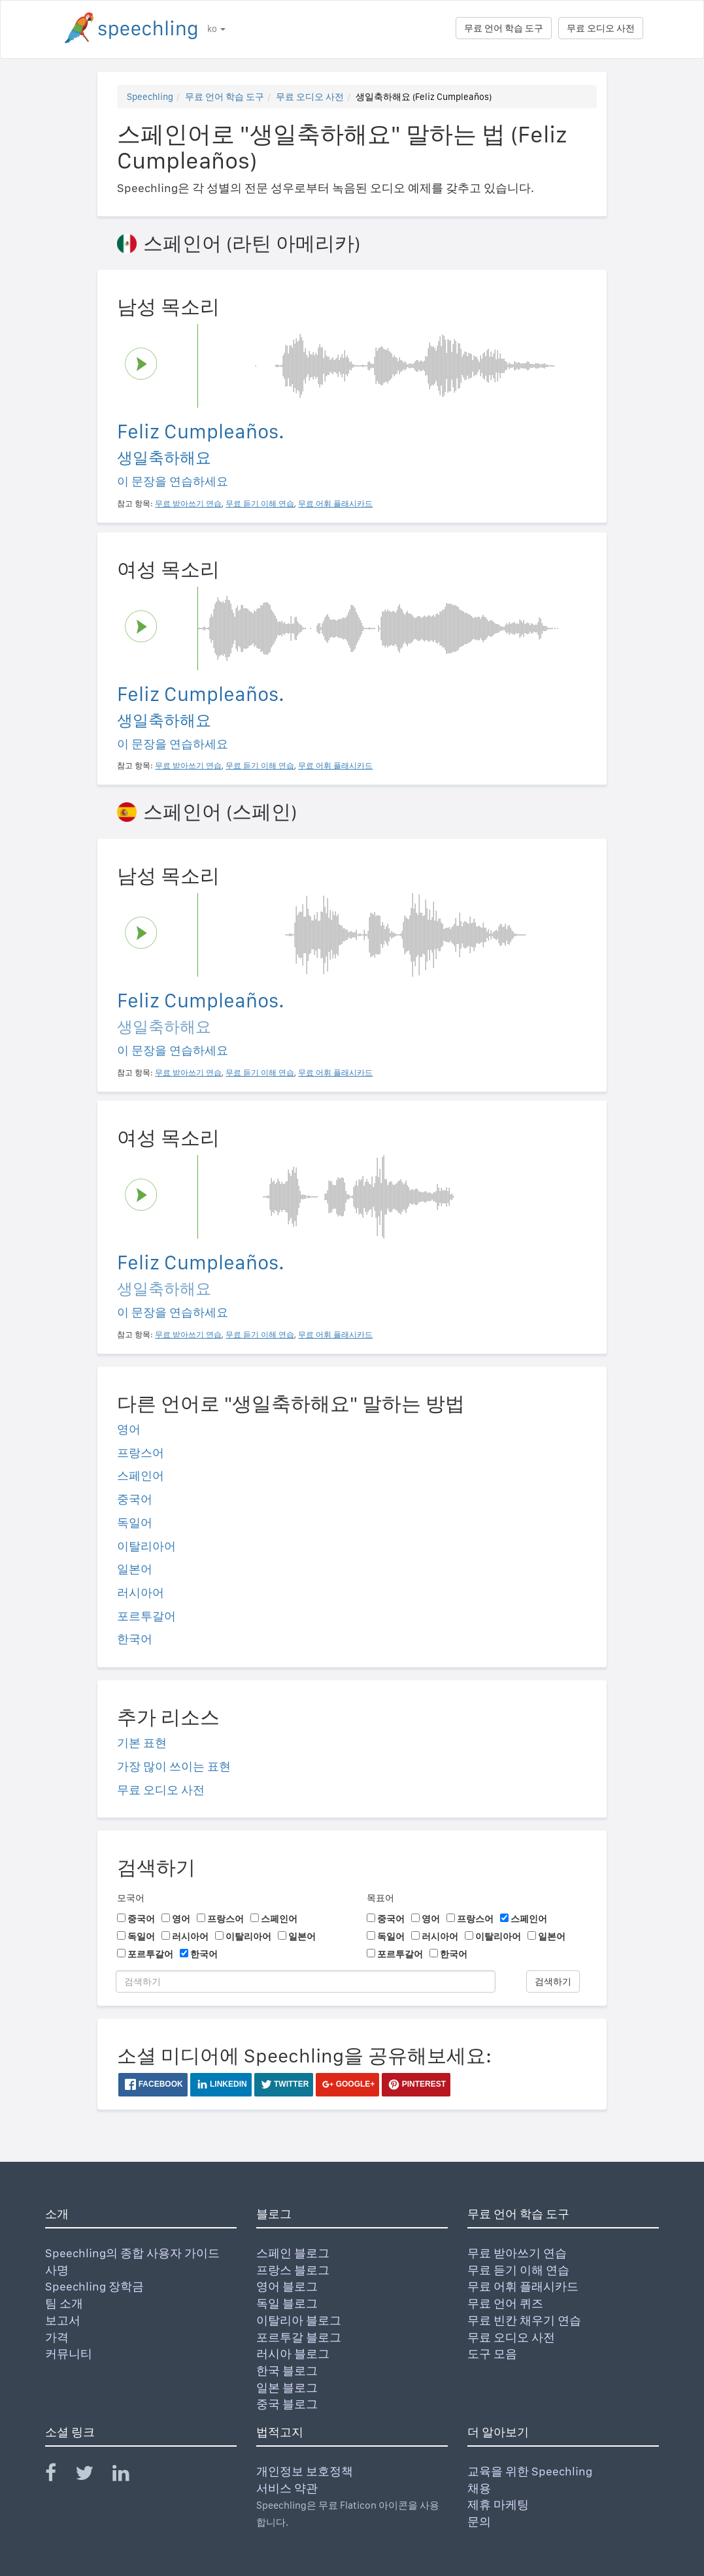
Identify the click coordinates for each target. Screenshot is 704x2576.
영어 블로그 (287, 2286)
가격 (57, 2337)
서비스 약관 (287, 2488)
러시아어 (140, 1592)
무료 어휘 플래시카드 (522, 2286)
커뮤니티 (68, 2353)
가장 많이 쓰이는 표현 (174, 1766)
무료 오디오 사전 (601, 28)
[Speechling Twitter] (92, 2476)
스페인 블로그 (292, 2253)
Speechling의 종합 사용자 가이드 (132, 2253)
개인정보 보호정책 (304, 2471)
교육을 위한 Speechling (529, 2471)
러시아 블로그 (292, 2353)
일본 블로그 (287, 2387)
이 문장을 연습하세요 (172, 481)
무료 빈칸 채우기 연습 (524, 2320)
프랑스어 (140, 1452)
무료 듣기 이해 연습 (518, 2270)
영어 (129, 1429)
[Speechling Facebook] (59, 2476)
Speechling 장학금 (94, 2286)
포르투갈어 (146, 1616)
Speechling (150, 96)
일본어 (134, 1569)
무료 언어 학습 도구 (503, 28)
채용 (479, 2488)
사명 (57, 2270)
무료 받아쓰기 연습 (517, 2253)
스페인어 (140, 1475)
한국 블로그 (287, 2370)
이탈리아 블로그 (298, 2320)
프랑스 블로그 (292, 2270)
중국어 (134, 1499)
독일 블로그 (287, 2303)
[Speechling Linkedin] (129, 2476)
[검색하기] (305, 1981)
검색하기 (553, 1981)
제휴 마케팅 (498, 2504)
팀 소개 (64, 2303)
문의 (479, 2521)
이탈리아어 (146, 1546)
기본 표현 (142, 1743)
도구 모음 (492, 2353)
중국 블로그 (287, 2404)
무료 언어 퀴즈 (505, 2303)
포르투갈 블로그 (298, 2337)
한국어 (134, 1639)
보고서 (62, 2320)
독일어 (134, 1522)
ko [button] (216, 29)
